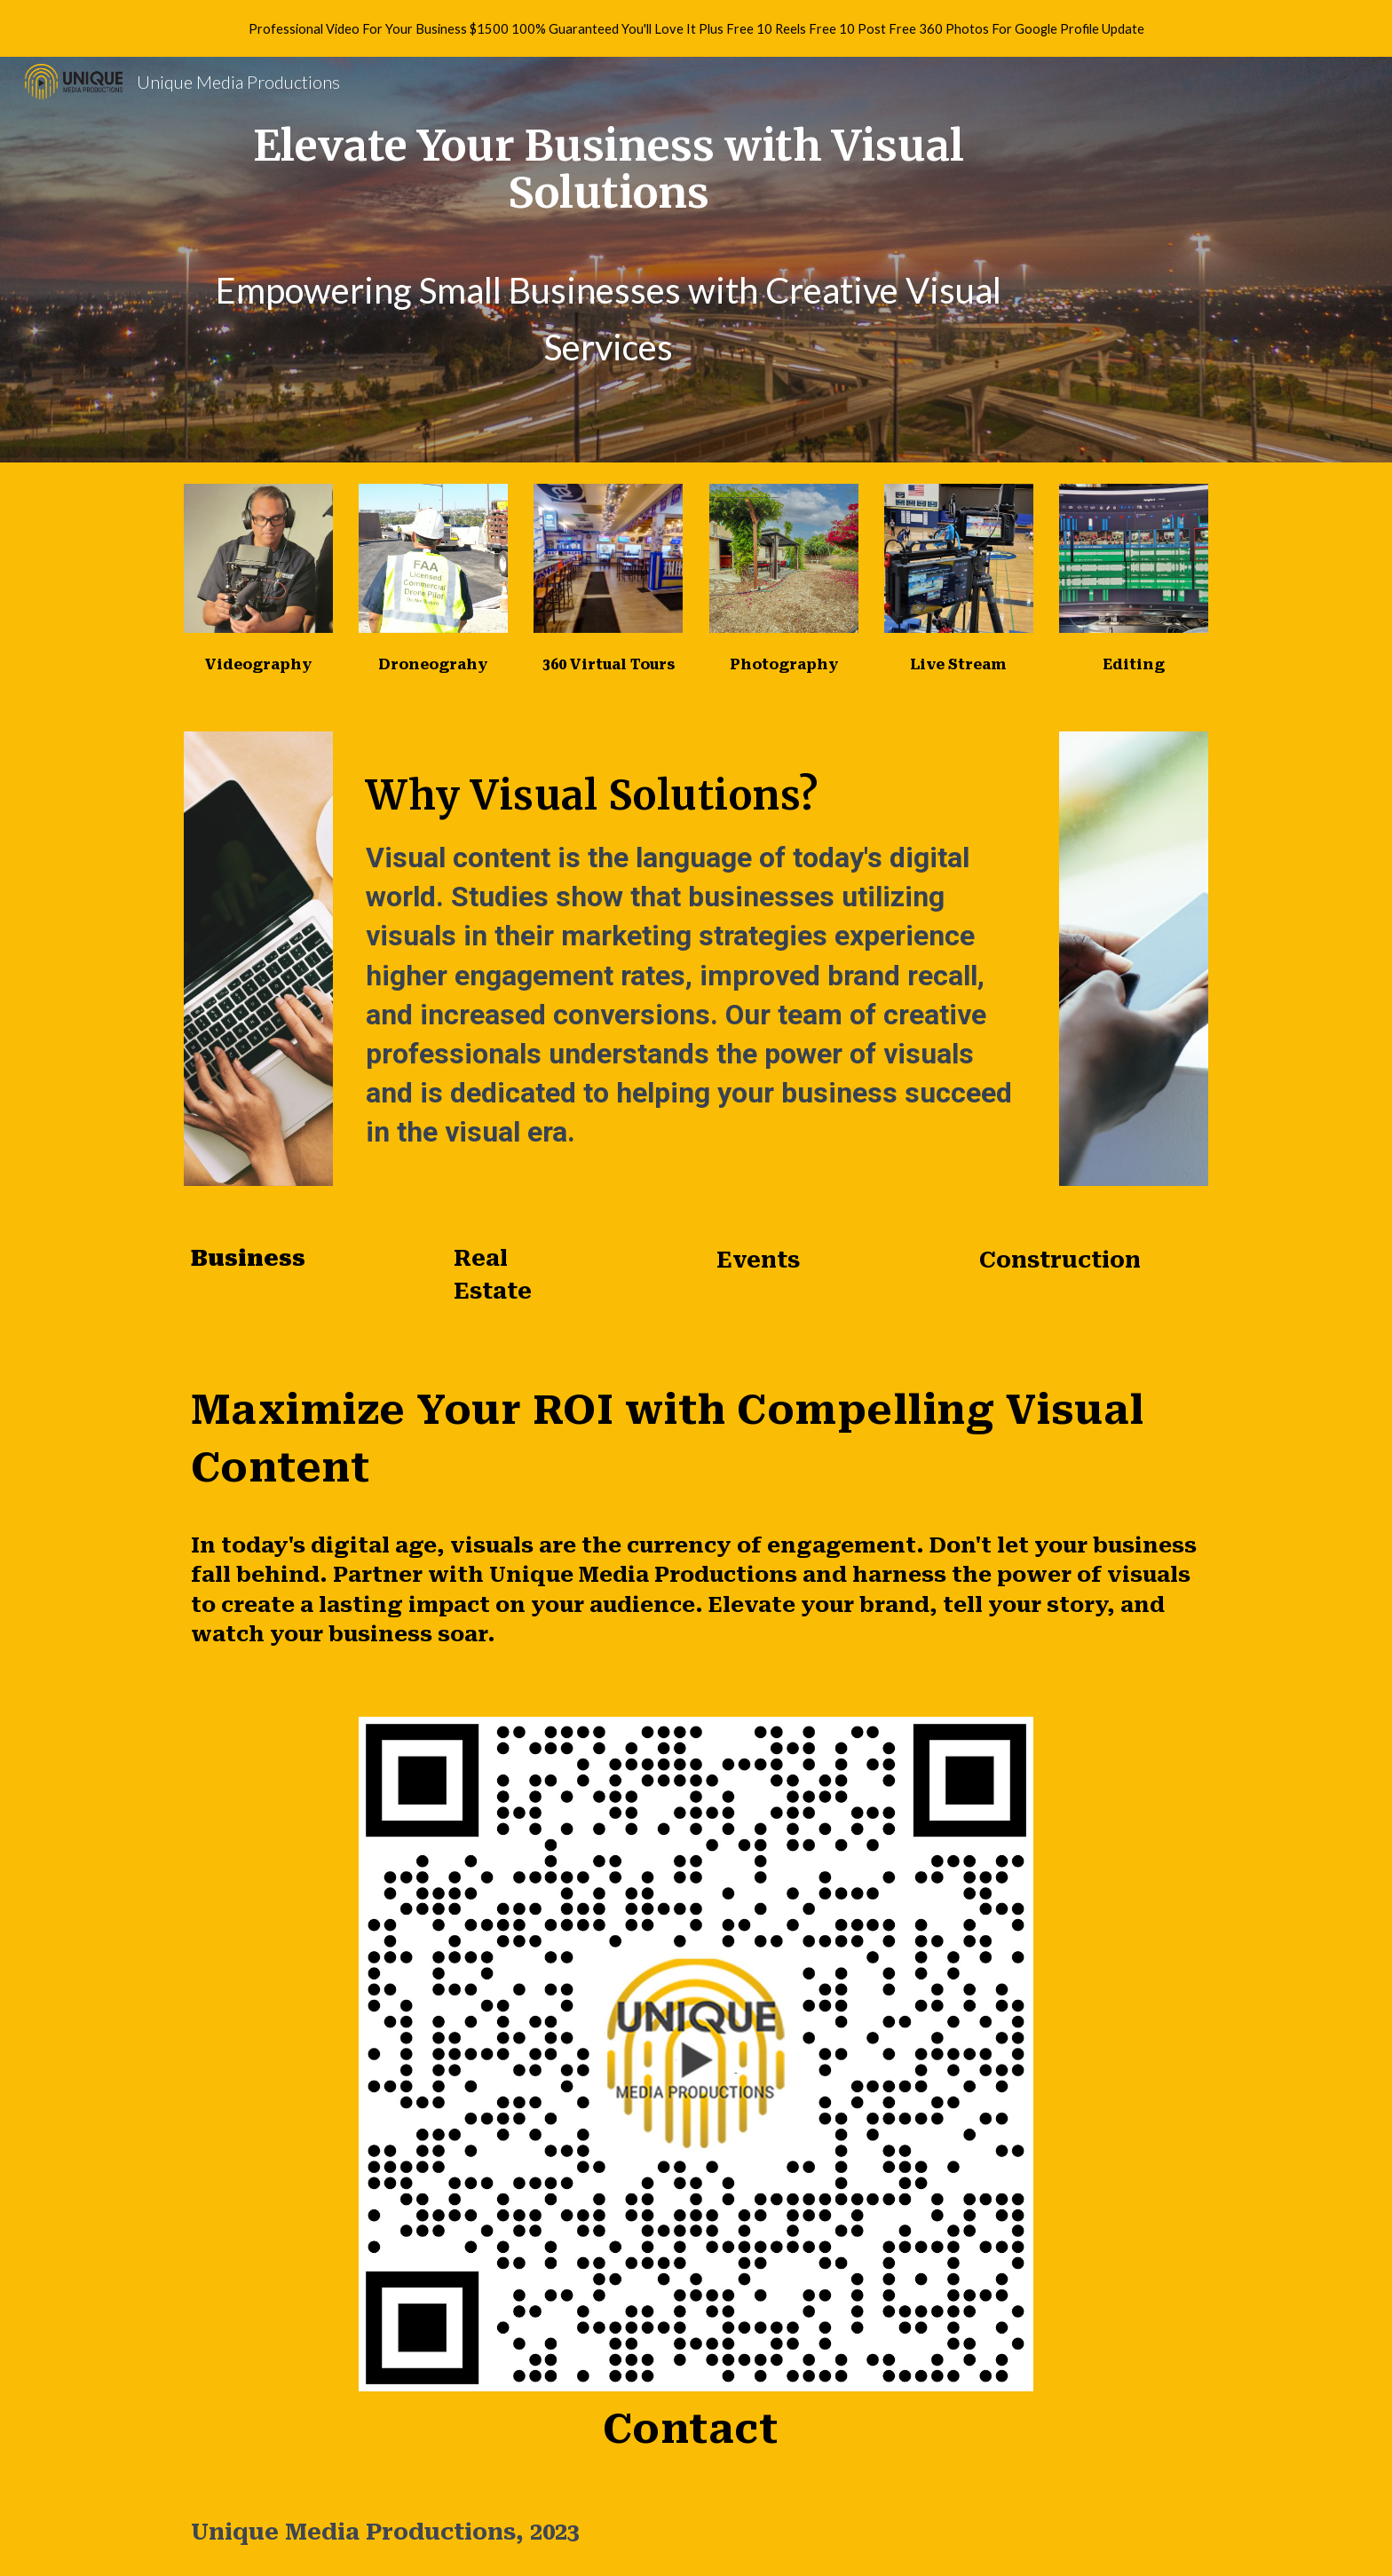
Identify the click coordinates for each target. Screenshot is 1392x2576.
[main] (608, 169)
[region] (696, 28)
